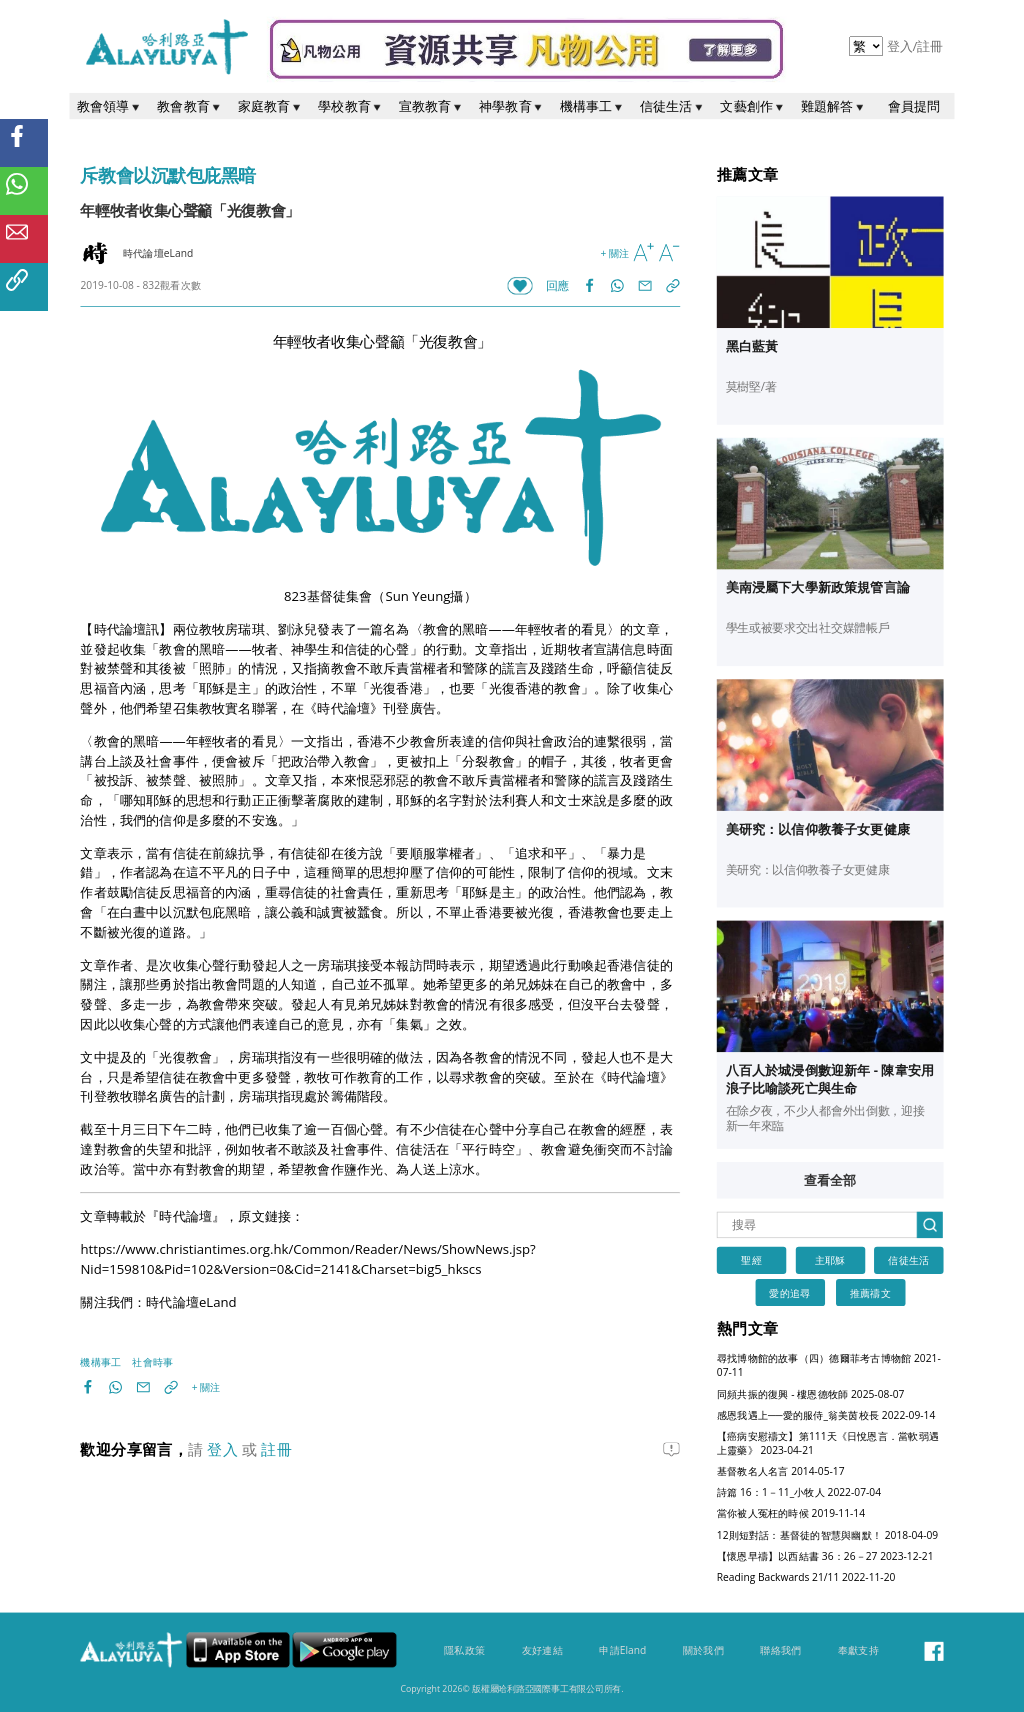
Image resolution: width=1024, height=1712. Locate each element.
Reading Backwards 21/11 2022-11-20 (806, 1577)
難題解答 (834, 106)
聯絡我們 (780, 1651)
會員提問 (914, 106)
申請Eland (622, 1651)
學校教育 (351, 106)
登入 (902, 46)
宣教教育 (432, 106)
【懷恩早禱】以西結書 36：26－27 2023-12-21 (825, 1556)
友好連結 (542, 1651)
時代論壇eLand (191, 1302)
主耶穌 (830, 1261)
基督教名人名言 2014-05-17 (781, 1471)
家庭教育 (271, 106)
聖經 (751, 1261)
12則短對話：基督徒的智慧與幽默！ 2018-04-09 (827, 1535)
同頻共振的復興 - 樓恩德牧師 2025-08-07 (811, 1394)
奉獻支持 (858, 1651)
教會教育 (190, 106)
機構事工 (593, 106)
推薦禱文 (870, 1293)
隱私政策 (464, 1651)
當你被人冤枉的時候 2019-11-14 (791, 1514)
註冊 (930, 46)
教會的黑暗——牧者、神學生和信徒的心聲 (284, 649)
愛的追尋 (789, 1293)
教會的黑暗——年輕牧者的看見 (515, 629)
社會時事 (152, 1362)
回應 (557, 286)
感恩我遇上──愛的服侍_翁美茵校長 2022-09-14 (826, 1415)
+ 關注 (614, 253)
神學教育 (512, 106)
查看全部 (830, 1181)
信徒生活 (673, 106)
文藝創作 (753, 106)
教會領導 (110, 106)
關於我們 (703, 1651)
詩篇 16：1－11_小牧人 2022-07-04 (799, 1493)
